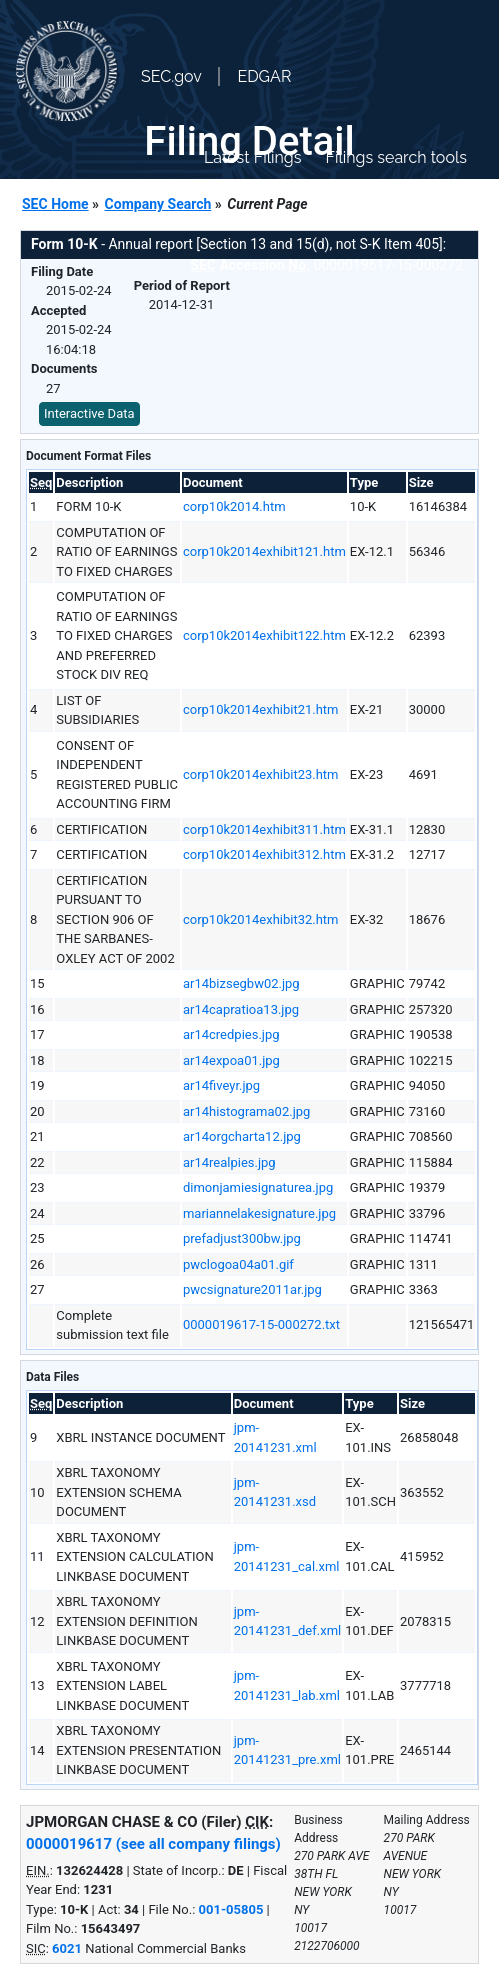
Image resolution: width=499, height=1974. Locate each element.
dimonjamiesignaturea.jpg (258, 1187)
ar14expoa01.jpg (231, 1060)
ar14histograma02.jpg (246, 1111)
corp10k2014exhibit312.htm (264, 854)
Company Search (158, 204)
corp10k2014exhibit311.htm (264, 829)
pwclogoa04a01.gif (238, 1264)
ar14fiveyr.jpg (221, 1085)
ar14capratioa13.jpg (241, 1009)
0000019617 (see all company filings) (153, 1844)
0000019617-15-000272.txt (261, 1324)
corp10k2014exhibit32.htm (261, 919)
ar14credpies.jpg (231, 1034)
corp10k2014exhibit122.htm (264, 635)
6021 (67, 1948)
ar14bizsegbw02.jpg (241, 983)
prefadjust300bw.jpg (242, 1238)
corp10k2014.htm (234, 506)
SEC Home (55, 204)
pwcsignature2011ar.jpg (252, 1289)
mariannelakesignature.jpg (259, 1213)
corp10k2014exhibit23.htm (261, 774)
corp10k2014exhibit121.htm (264, 551)
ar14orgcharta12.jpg (242, 1136)
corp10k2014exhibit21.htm (261, 709)
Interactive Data (89, 413)
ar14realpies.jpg (229, 1162)
